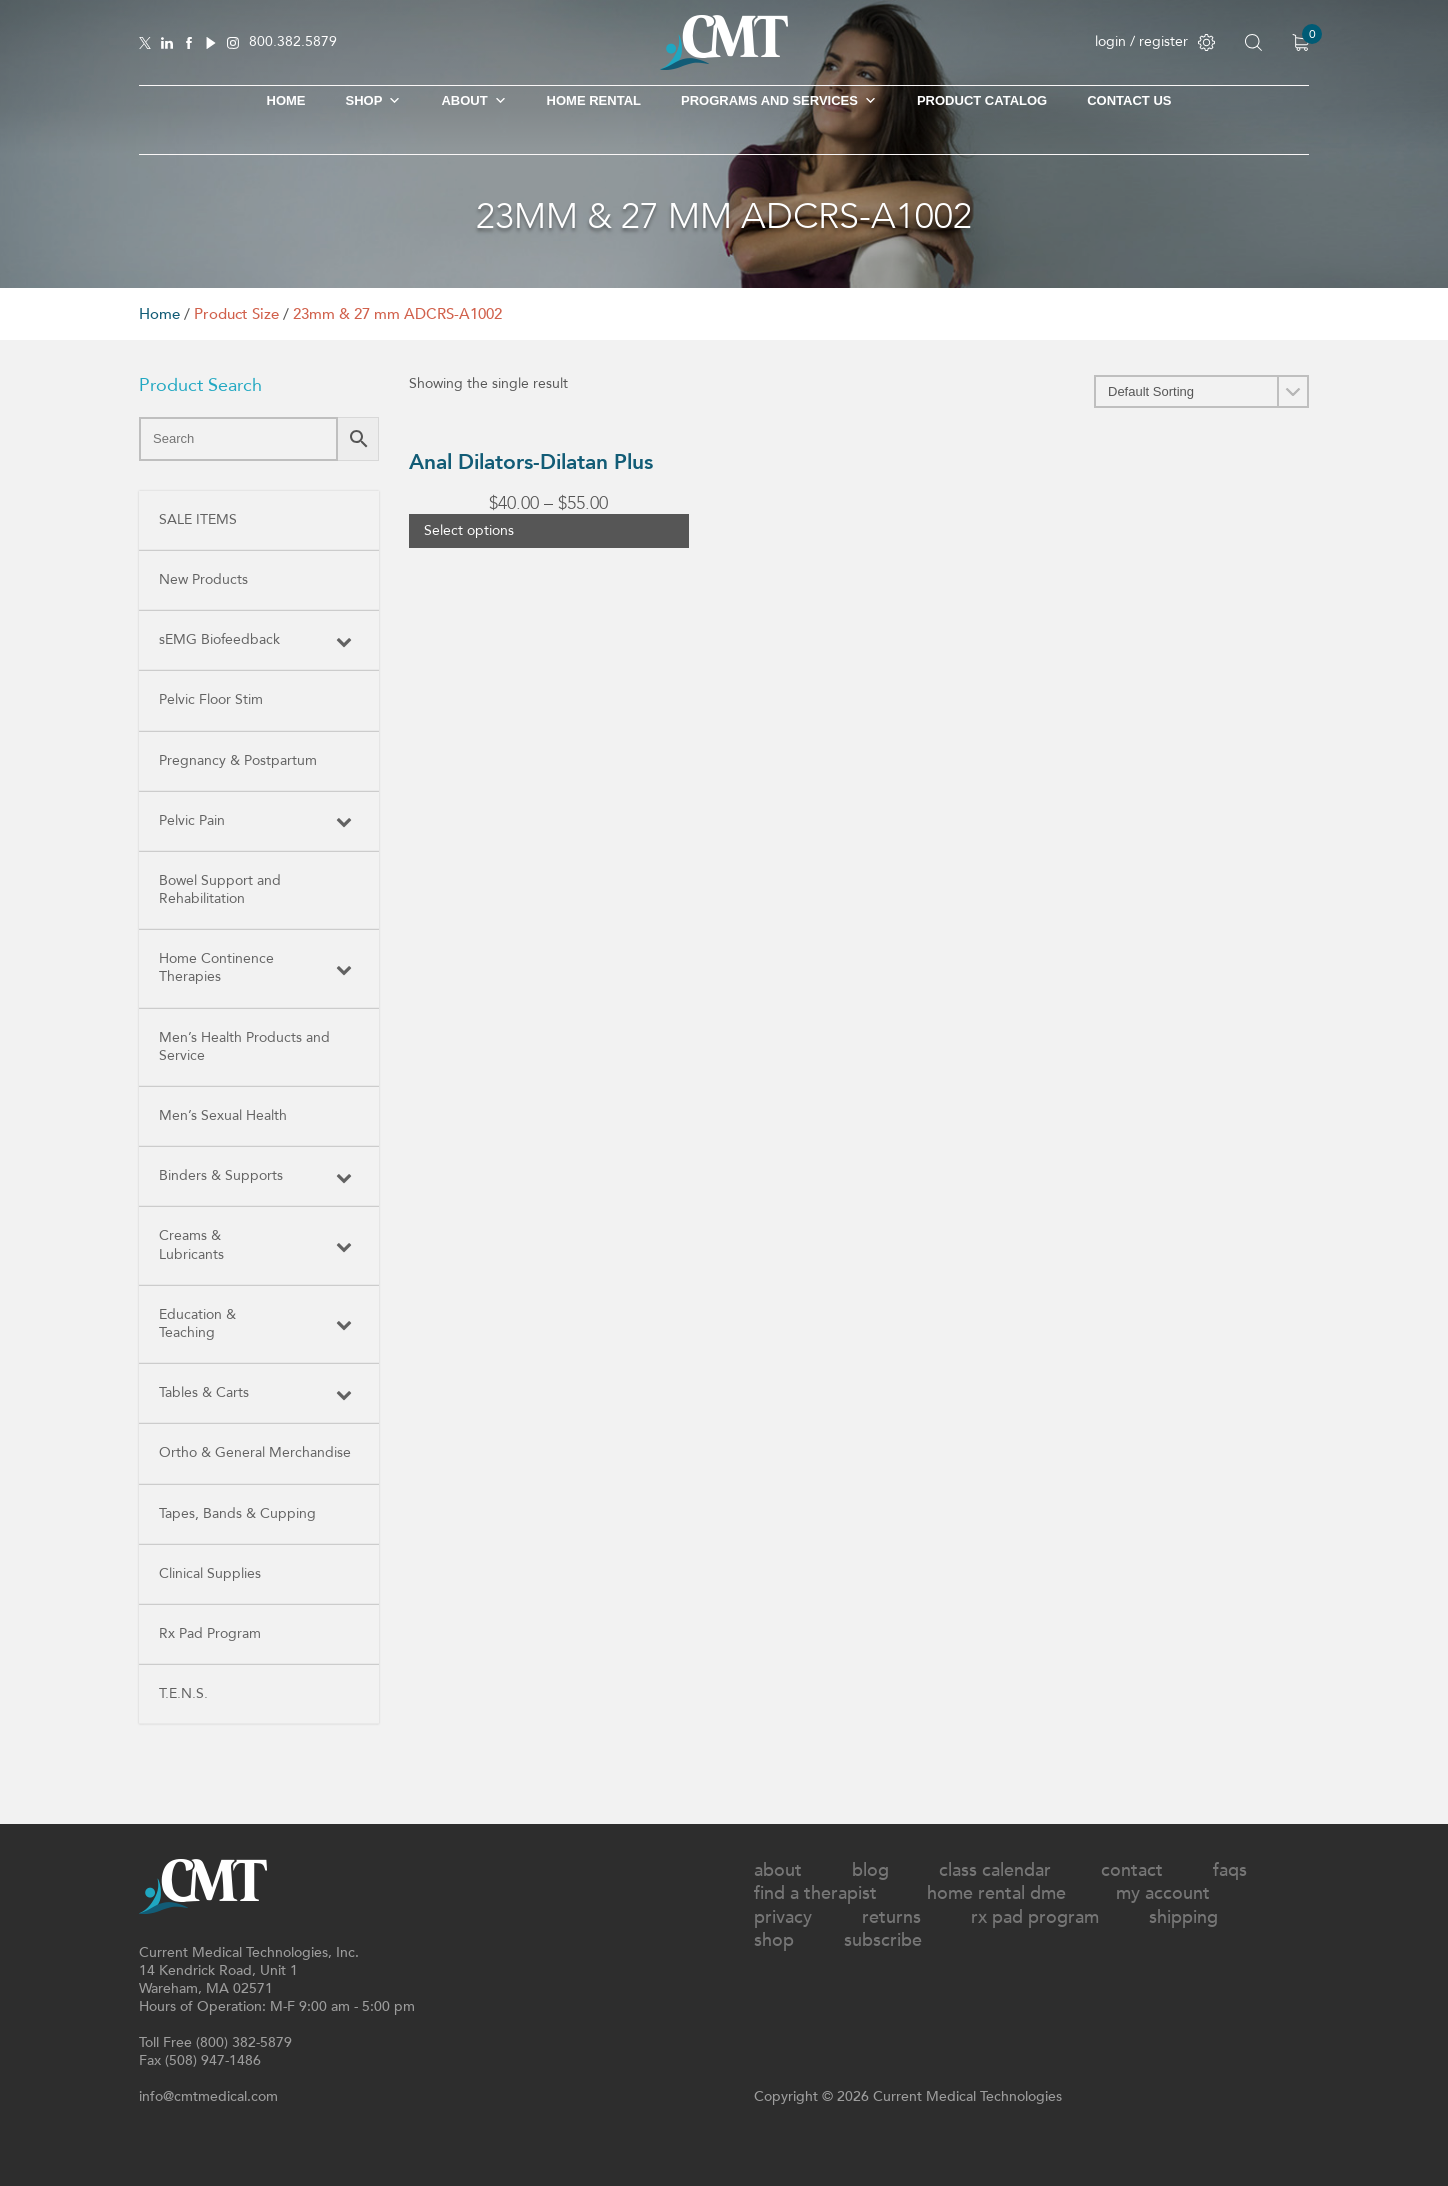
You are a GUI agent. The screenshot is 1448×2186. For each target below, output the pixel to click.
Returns (891, 1917)
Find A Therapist (815, 1893)
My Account (1163, 1893)
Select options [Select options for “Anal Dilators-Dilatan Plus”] (469, 530)
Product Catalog (982, 100)
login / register (1155, 41)
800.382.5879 (293, 42)
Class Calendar (995, 1870)
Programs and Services (779, 101)
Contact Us (1129, 100)
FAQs (1230, 1870)
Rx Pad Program (1035, 1917)
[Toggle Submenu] (344, 640)
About (473, 101)
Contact (1132, 1870)
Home (286, 100)
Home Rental (594, 100)
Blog (870, 1870)
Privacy (783, 1917)
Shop (774, 1940)
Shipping (1183, 1917)
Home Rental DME (996, 1893)
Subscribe (883, 1940)
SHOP (374, 101)
